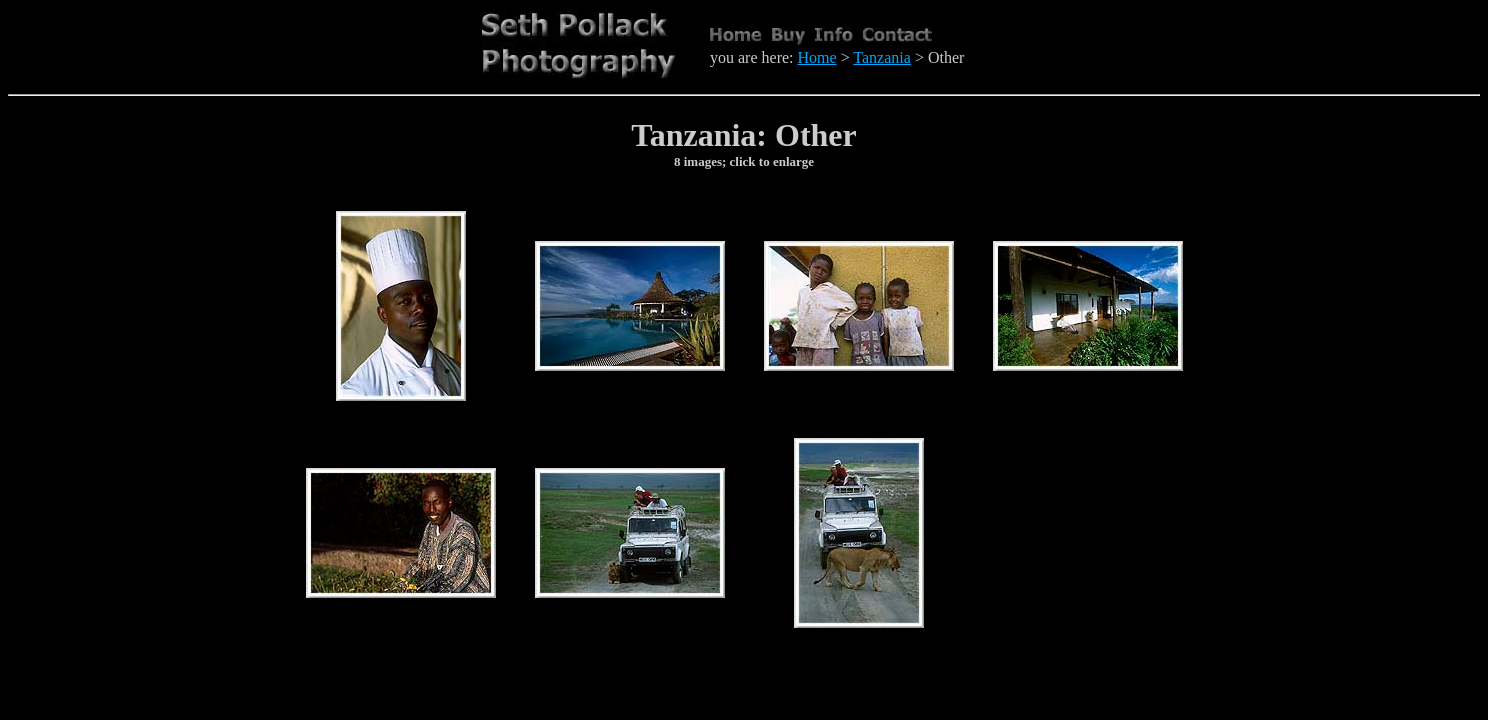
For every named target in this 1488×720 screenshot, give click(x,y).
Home (817, 57)
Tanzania (882, 57)
